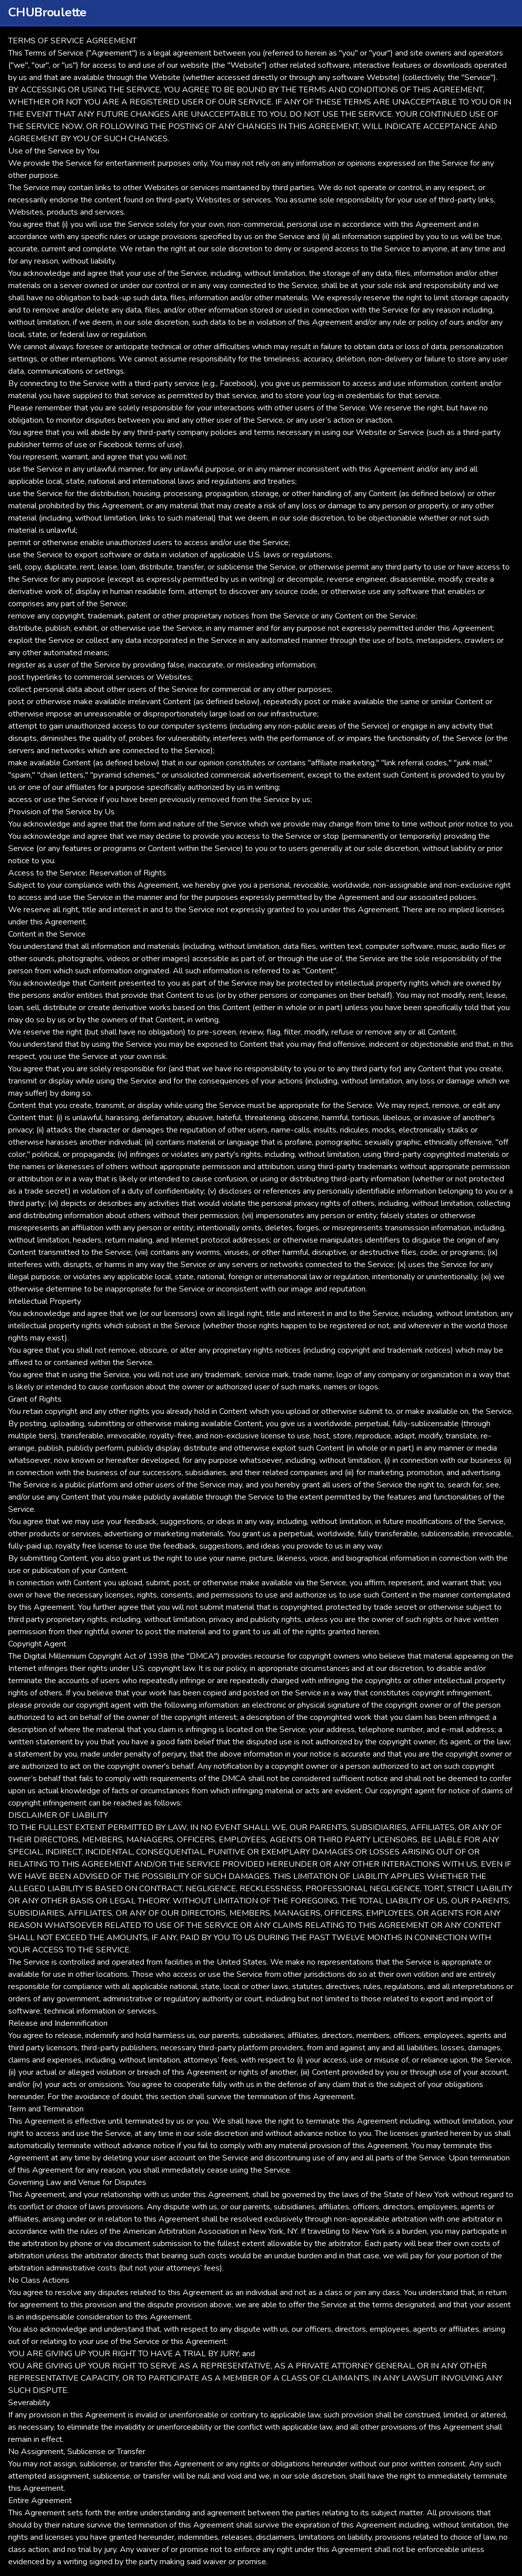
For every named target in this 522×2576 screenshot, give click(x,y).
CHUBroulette (47, 12)
